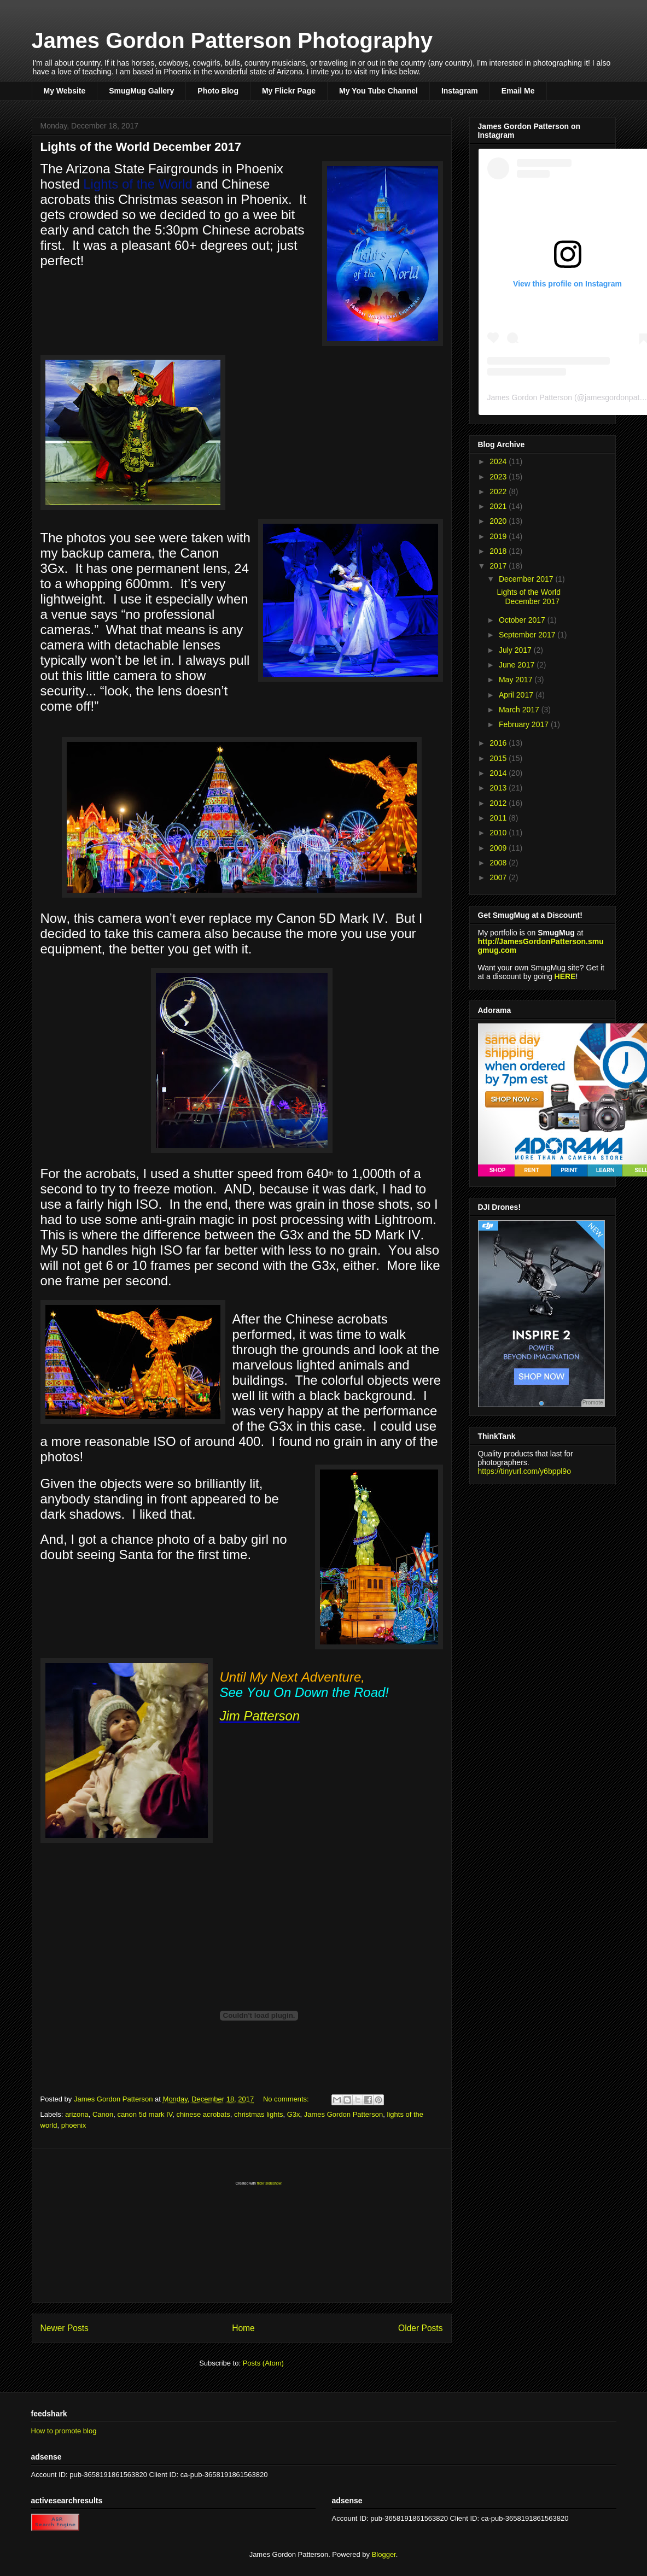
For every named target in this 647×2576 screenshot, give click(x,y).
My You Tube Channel (378, 90)
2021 (499, 506)
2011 (499, 817)
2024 (499, 461)
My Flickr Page (289, 90)
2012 (499, 803)
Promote (592, 1403)
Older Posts (420, 2328)
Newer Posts (64, 2328)
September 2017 (528, 634)
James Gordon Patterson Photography (232, 40)
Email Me (518, 90)
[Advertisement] (242, 2225)
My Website (65, 90)
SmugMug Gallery (141, 90)
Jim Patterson (260, 1715)
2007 (499, 877)
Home (243, 2328)
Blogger (384, 2554)
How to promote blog (64, 2431)
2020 (499, 521)
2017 (499, 565)
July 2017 (516, 650)
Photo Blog (217, 90)
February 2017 (525, 724)
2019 (499, 536)
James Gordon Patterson (530, 397)
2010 (499, 832)
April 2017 (517, 694)
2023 (499, 476)
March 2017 (520, 709)
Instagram (459, 90)
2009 (499, 848)
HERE (565, 976)
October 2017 (523, 620)
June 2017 (518, 664)
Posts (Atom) (263, 2363)
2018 (499, 551)
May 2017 (516, 679)
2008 (499, 862)
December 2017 (527, 579)
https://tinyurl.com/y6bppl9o (524, 1471)
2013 (499, 787)
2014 (499, 773)
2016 (499, 743)
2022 (499, 491)
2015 (499, 758)
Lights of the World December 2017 (141, 147)
